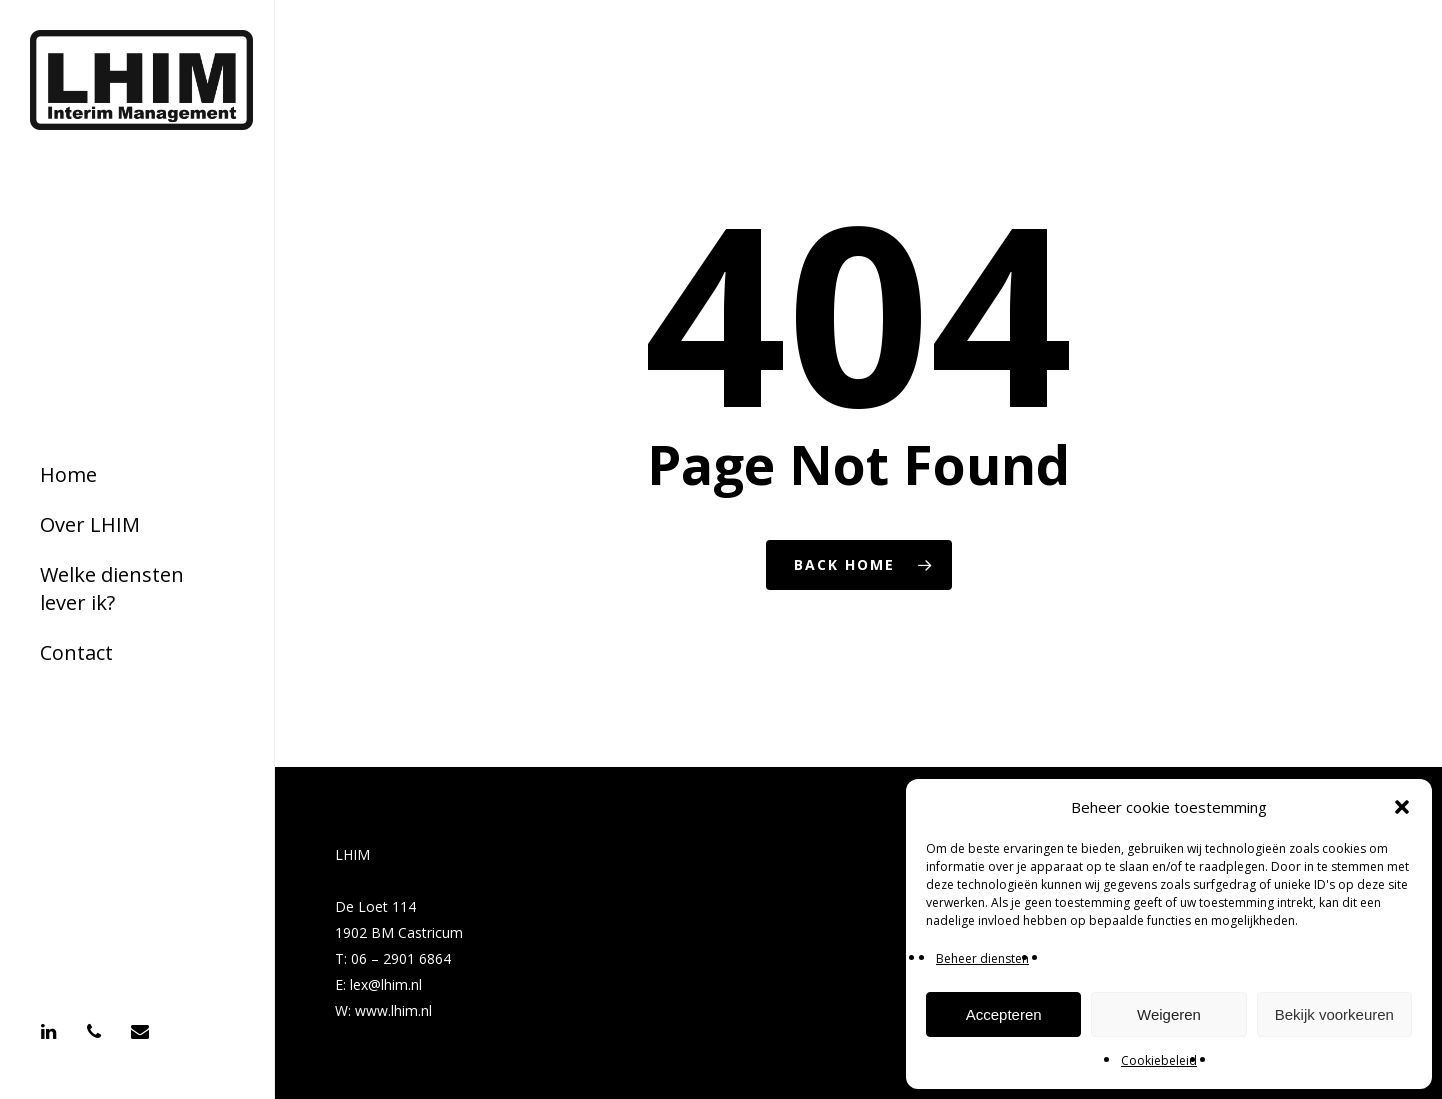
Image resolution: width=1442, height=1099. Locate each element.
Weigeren (1169, 1014)
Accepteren (1004, 1014)
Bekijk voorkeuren (1334, 1014)
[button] (1402, 807)
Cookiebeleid (1159, 1060)
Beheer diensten (982, 958)
